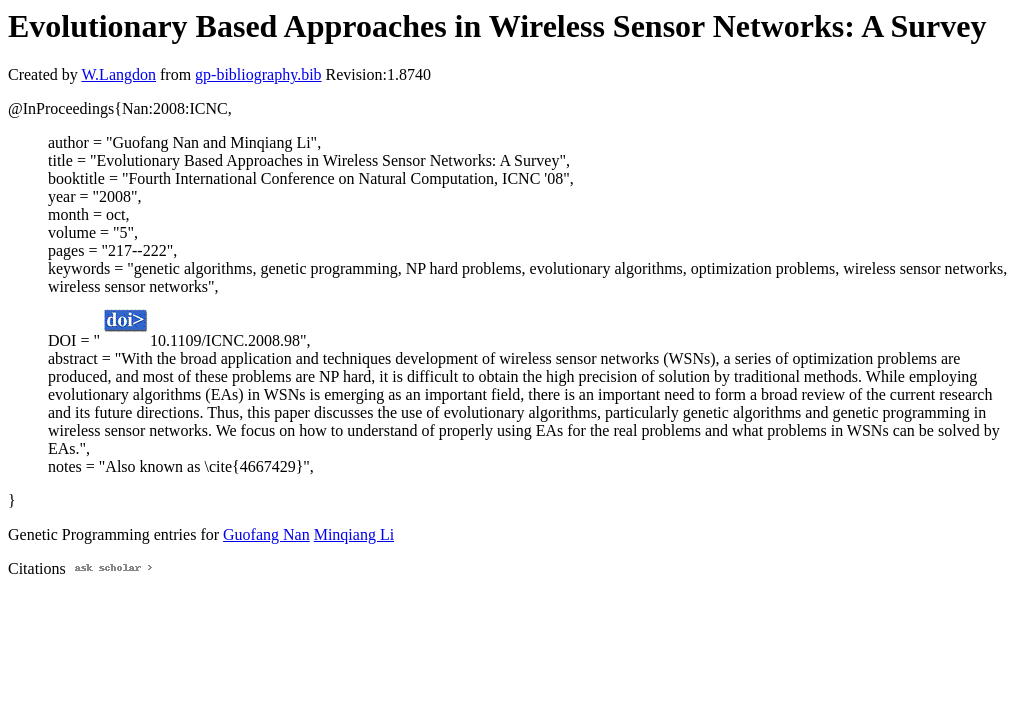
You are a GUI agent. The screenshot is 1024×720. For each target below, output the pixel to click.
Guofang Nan (266, 534)
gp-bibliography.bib (258, 74)
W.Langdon (118, 74)
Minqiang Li (354, 534)
